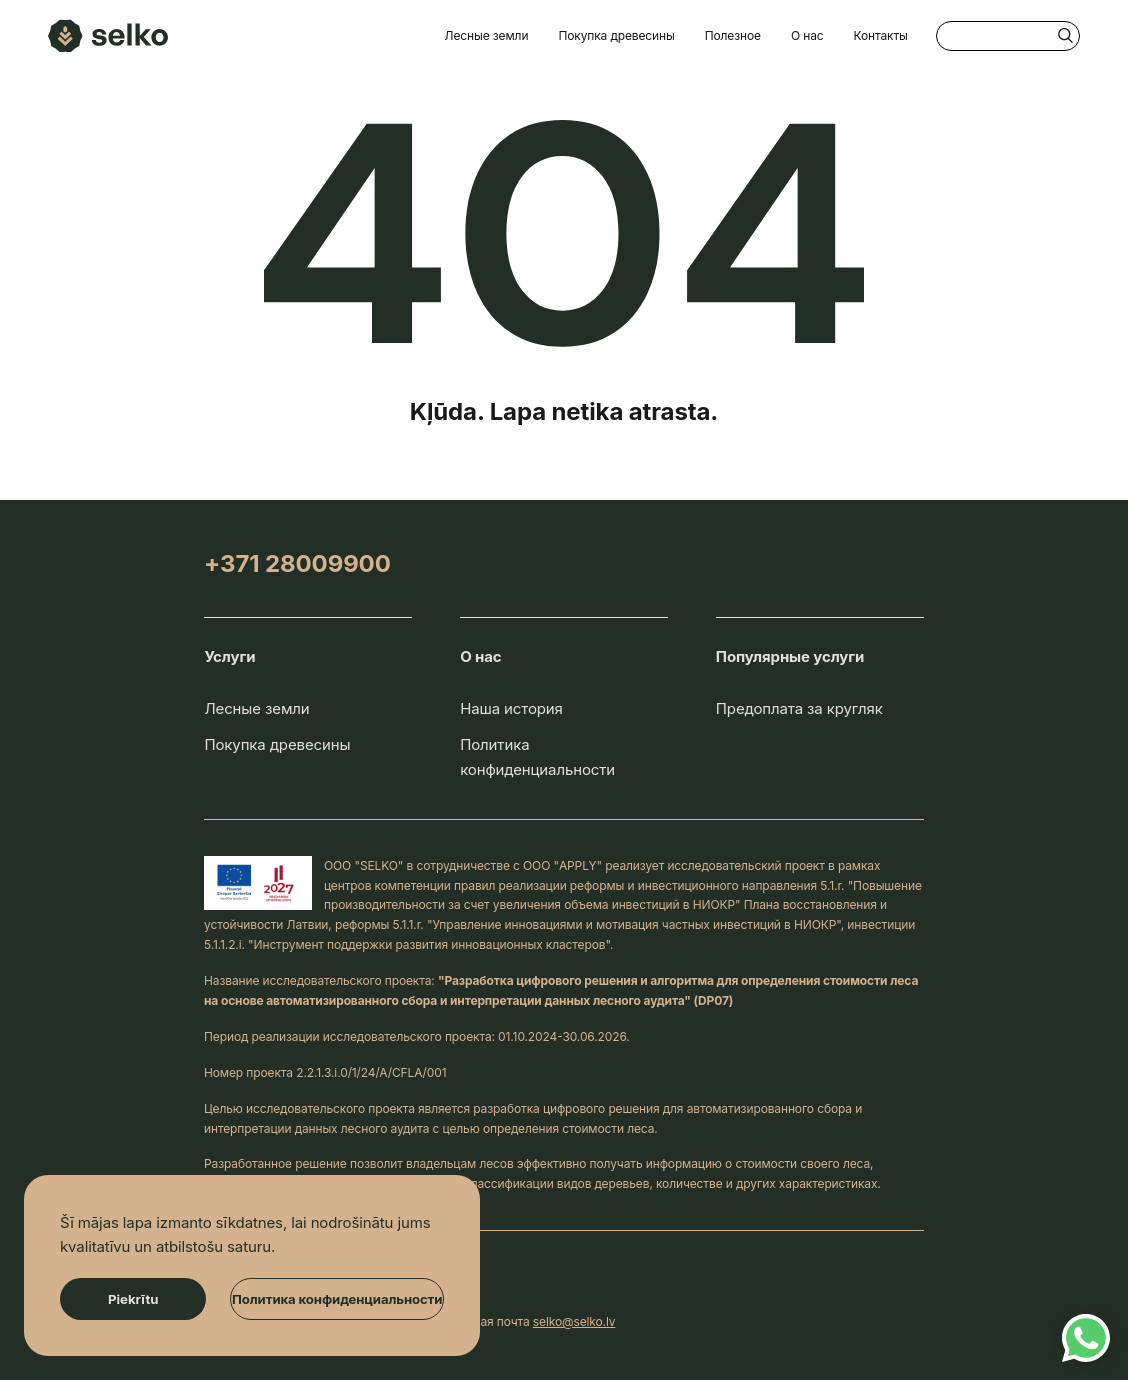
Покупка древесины (616, 35)
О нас (807, 35)
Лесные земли (487, 35)
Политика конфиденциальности (537, 757)
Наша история (511, 708)
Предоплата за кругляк (799, 708)
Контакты (881, 35)
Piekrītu (133, 1299)
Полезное (733, 35)
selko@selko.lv (574, 1321)
